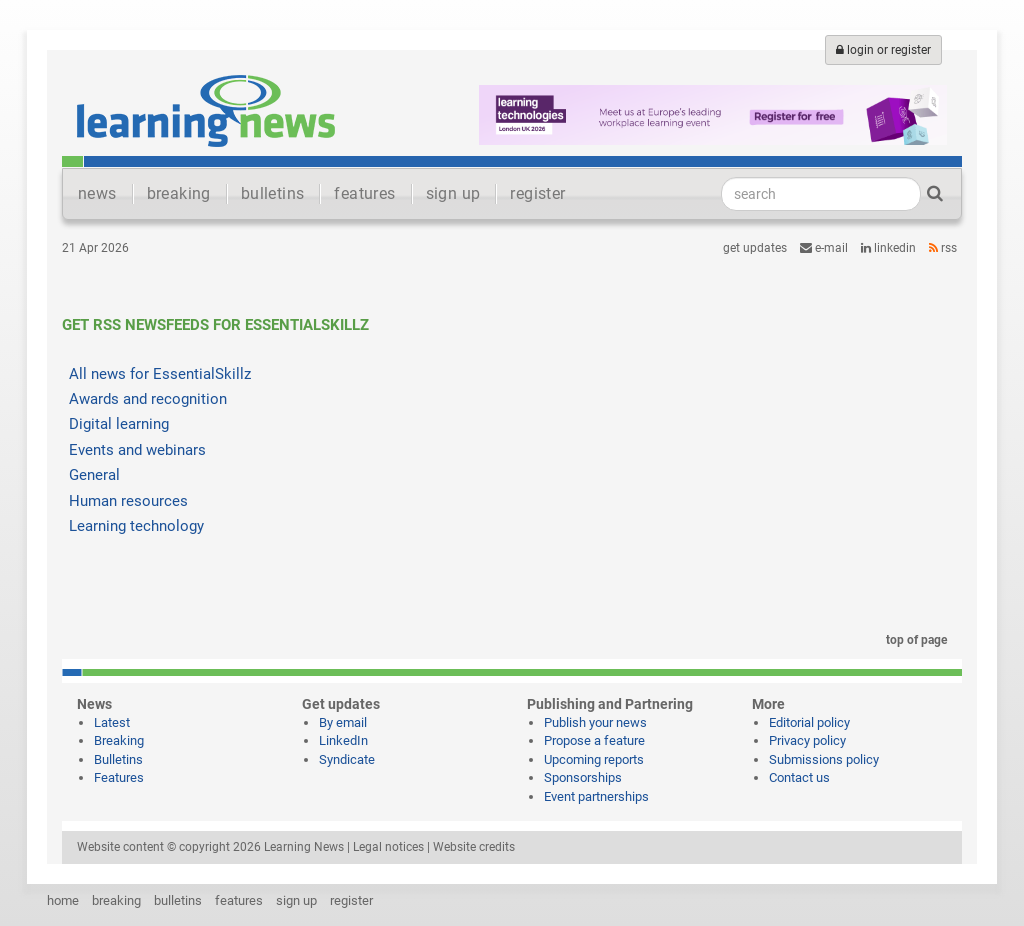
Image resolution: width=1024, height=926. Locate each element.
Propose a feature (594, 740)
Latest (112, 722)
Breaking (119, 740)
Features (119, 777)
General (94, 475)
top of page (913, 640)
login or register (883, 50)
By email (343, 722)
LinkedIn (888, 248)
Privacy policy (807, 740)
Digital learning (119, 424)
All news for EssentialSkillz (160, 374)
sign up (453, 193)
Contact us (799, 777)
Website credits (474, 847)
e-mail (824, 248)
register (537, 193)
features (364, 193)
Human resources (128, 501)
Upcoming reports (594, 759)
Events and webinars (137, 450)
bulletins (273, 193)
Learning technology (136, 526)
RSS (943, 248)
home (63, 900)
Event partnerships (596, 796)
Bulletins (118, 759)
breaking (179, 193)
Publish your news (595, 722)
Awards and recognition (148, 399)
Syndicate (347, 759)
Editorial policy (809, 722)
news (97, 193)
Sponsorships (583, 777)
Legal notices (388, 847)
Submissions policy (824, 759)
